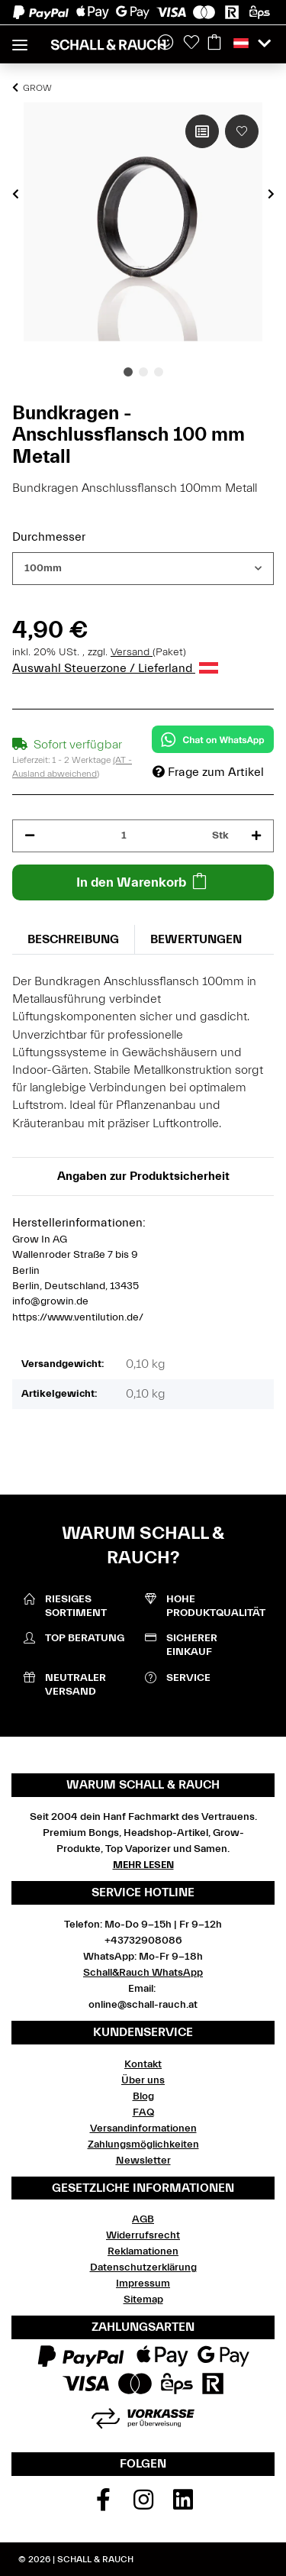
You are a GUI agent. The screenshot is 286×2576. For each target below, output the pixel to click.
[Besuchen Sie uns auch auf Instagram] (143, 2505)
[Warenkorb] (214, 43)
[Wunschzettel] (191, 43)
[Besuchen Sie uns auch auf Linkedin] (183, 2505)
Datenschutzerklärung (143, 2267)
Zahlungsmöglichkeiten (143, 2144)
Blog (143, 2096)
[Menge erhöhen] (256, 836)
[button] (252, 43)
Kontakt (143, 2064)
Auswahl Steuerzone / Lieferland (115, 668)
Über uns (143, 2080)
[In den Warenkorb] (143, 882)
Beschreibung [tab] (73, 939)
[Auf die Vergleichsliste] (202, 131)
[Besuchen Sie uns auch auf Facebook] (102, 2505)
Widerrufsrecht (143, 2235)
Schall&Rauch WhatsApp (143, 1973)
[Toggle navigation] (19, 38)
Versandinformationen (143, 2128)
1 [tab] (128, 372)
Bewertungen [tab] (196, 939)
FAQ (143, 2112)
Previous (15, 194)
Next (271, 194)
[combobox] (143, 568)
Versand (132, 652)
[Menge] (123, 836)
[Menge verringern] (30, 836)
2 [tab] (143, 372)
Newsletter (143, 2160)
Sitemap (143, 2299)
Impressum (143, 2283)
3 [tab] (158, 372)
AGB (143, 2219)
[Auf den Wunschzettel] (242, 131)
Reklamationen (143, 2251)
